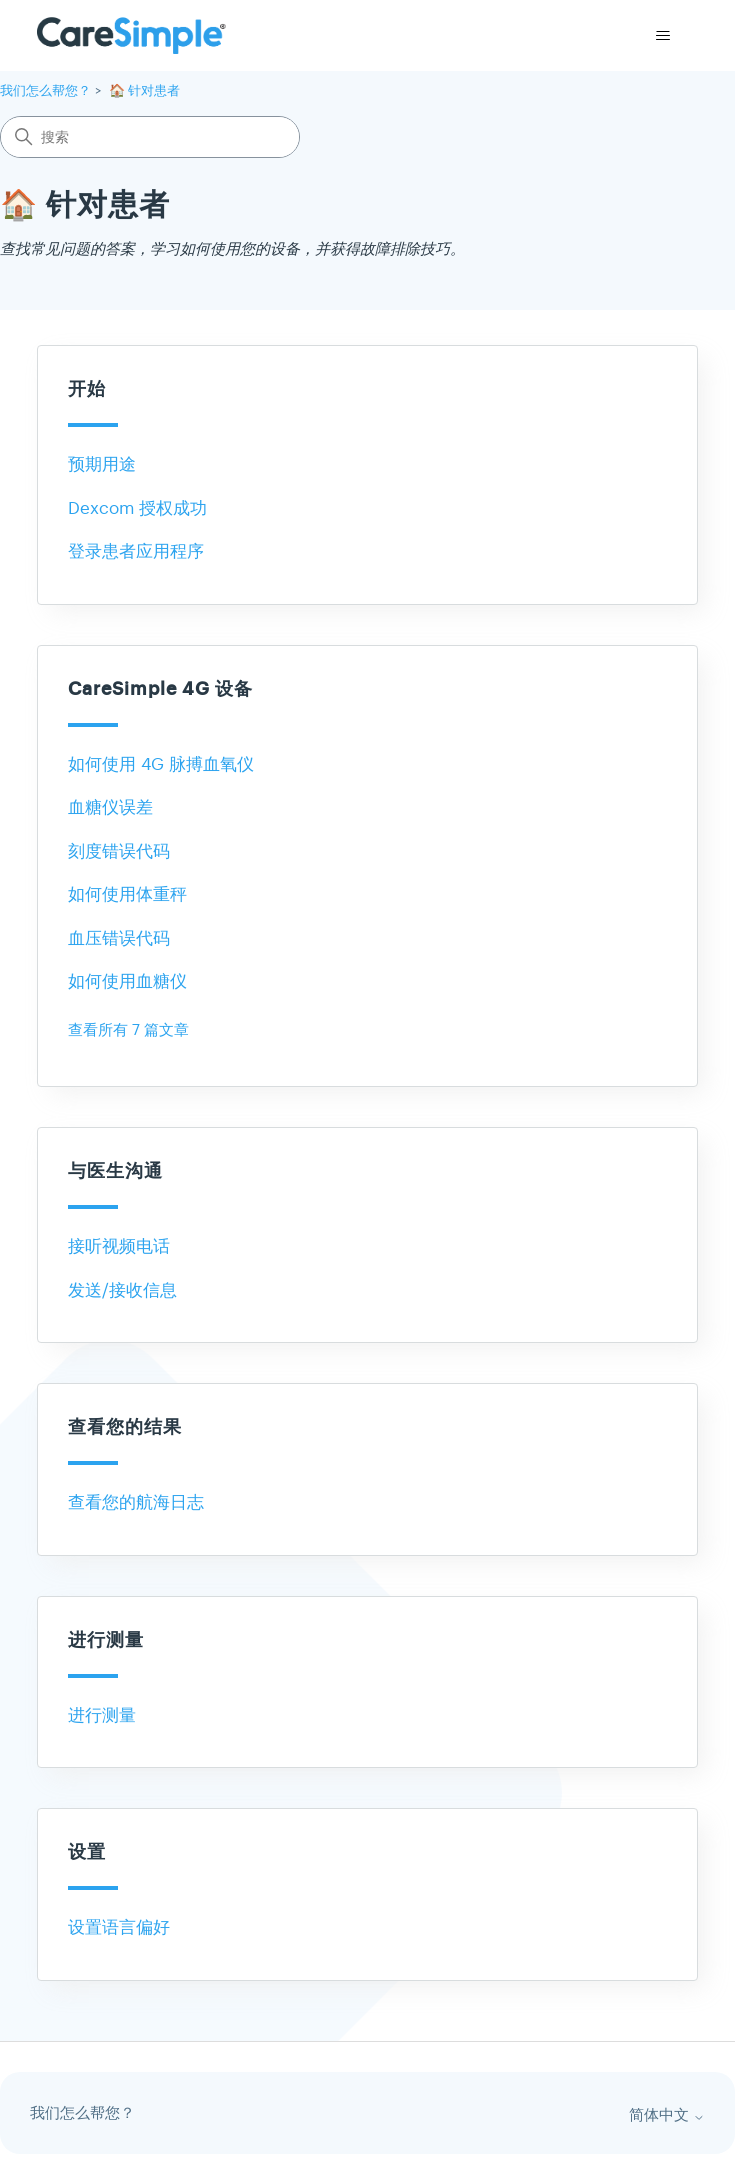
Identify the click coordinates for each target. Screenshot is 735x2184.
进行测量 (106, 1640)
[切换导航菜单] (662, 36)
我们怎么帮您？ (45, 90)
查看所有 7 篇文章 (128, 1029)
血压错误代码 (119, 938)
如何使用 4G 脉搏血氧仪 (161, 764)
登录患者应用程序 (136, 551)
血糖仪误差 (110, 807)
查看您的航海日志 (136, 1502)
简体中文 (667, 2115)
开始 (87, 389)
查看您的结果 (125, 1427)
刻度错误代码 (119, 851)
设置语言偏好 (119, 1927)
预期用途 (102, 464)
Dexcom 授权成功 (137, 508)
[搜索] (150, 137)
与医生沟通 (115, 1171)
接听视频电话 (119, 1246)
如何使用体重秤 (127, 894)
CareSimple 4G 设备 (160, 689)
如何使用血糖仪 (127, 981)
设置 (87, 1852)
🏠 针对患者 (144, 90)
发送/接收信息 (122, 1290)
